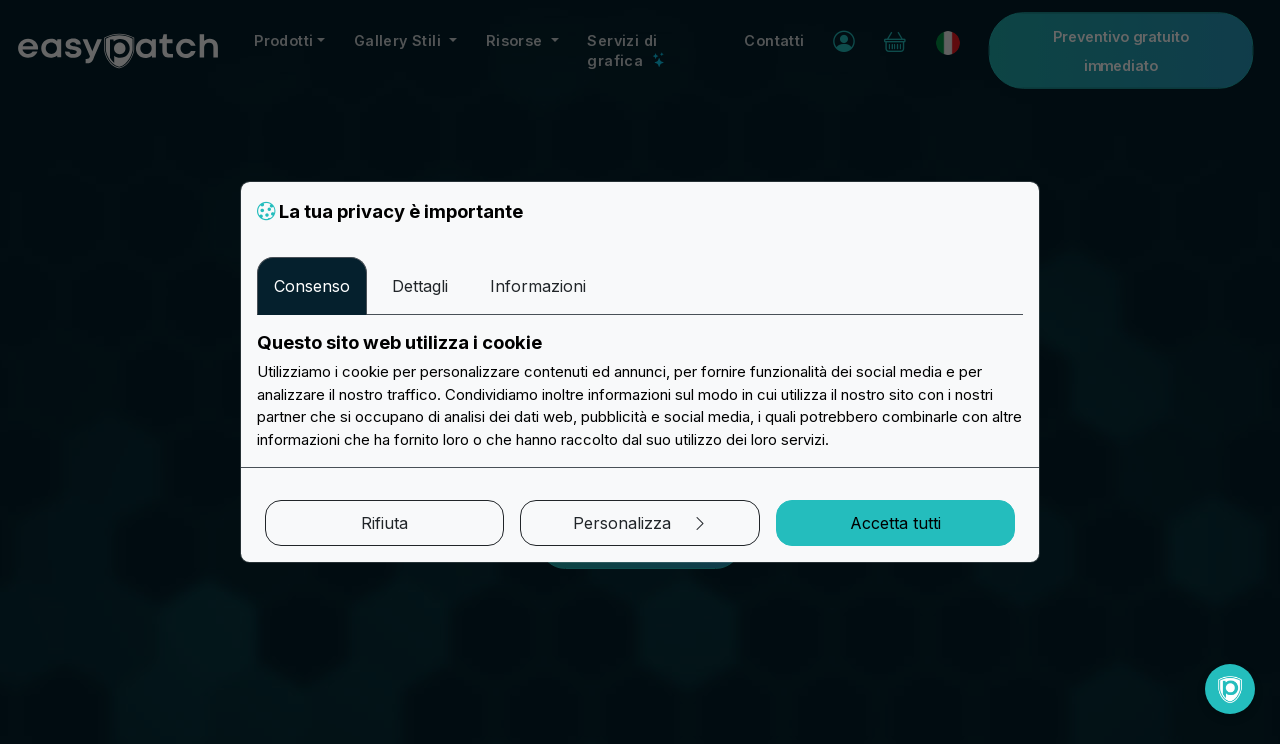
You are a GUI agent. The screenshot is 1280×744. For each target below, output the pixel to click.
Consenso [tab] (312, 286)
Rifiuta (384, 523)
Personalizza (640, 523)
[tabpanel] (640, 391)
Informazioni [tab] (538, 286)
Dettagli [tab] (420, 286)
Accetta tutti (895, 523)
